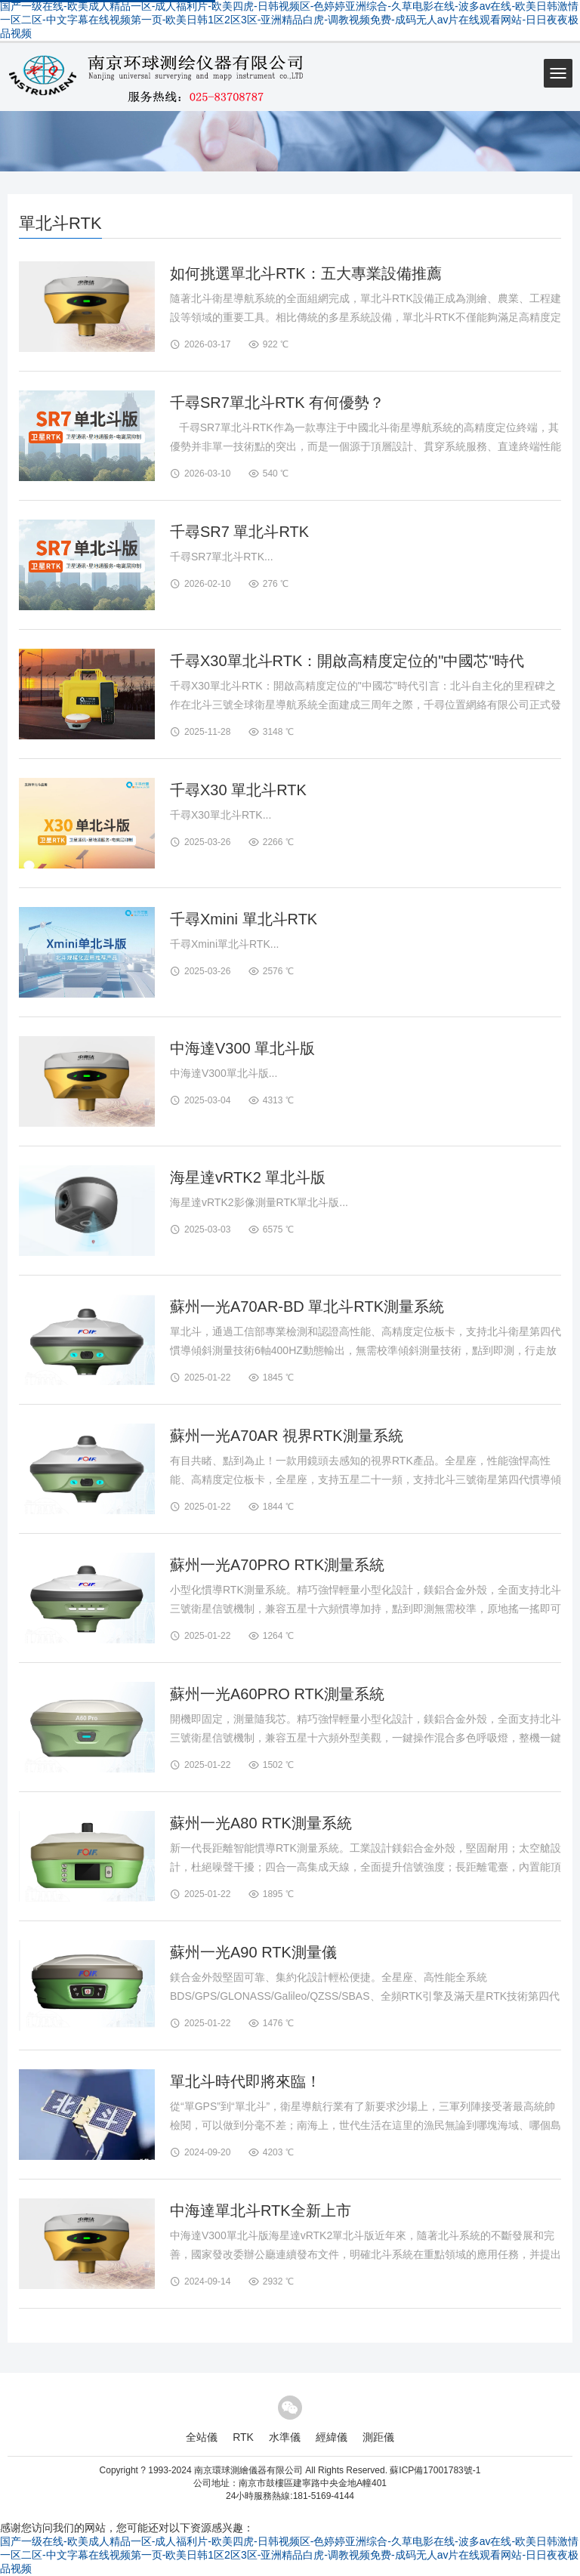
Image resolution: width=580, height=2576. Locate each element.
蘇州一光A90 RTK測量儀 (253, 1952)
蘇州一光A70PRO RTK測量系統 (277, 1564)
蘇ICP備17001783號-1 (435, 2470)
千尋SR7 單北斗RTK (239, 531)
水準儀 (285, 2437)
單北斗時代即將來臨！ (245, 2081)
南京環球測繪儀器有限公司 (248, 2470)
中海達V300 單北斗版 (242, 1048)
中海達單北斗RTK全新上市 (260, 2210)
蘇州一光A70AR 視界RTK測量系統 (286, 1435)
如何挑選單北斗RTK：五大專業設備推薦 (306, 273)
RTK (243, 2437)
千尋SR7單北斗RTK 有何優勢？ (277, 402)
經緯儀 (331, 2437)
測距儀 (378, 2437)
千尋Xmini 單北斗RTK (243, 919)
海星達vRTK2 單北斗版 (247, 1177)
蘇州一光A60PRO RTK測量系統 (277, 1694)
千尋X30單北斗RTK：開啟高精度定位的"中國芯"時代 (347, 660)
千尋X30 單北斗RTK (238, 790)
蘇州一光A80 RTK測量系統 (261, 1823)
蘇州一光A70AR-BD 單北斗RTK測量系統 (307, 1306)
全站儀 (202, 2437)
